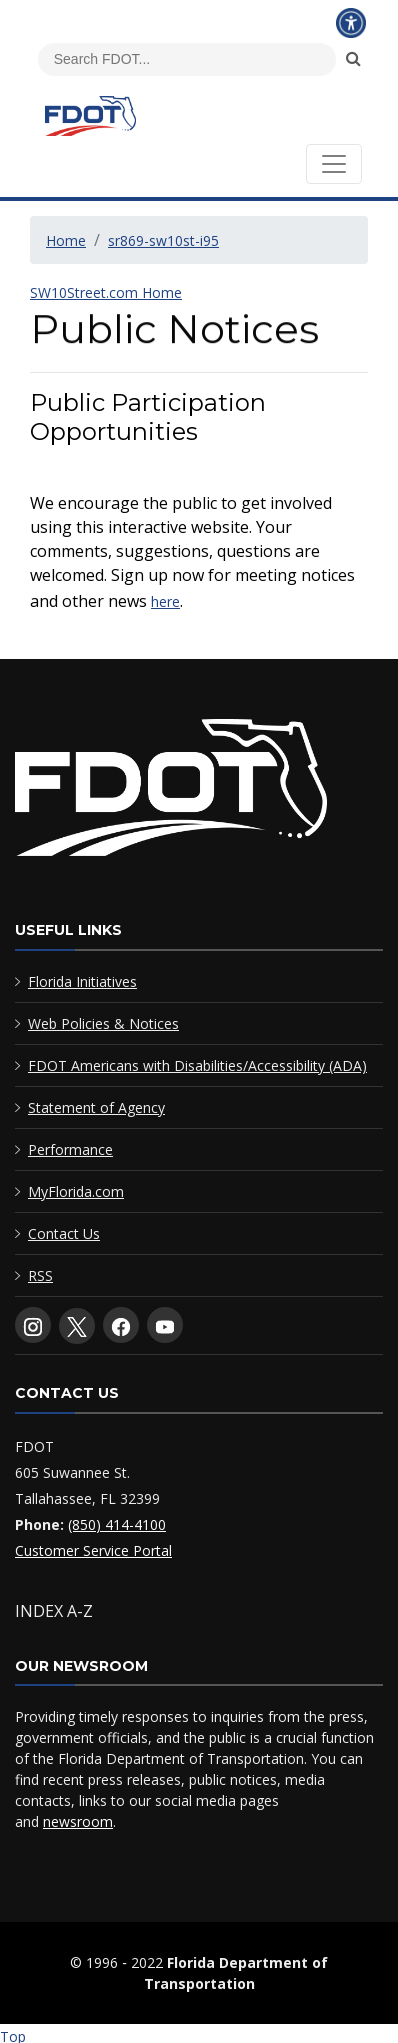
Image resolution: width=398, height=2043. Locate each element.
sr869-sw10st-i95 (163, 240)
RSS (40, 1275)
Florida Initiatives (82, 981)
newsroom (78, 1821)
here (165, 601)
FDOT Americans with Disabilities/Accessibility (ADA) (197, 1065)
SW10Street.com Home (106, 292)
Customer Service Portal (93, 1550)
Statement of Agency (96, 1107)
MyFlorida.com (76, 1191)
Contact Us (64, 1233)
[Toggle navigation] (334, 164)
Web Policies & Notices (103, 1023)
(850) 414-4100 (117, 1524)
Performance (70, 1149)
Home (66, 240)
